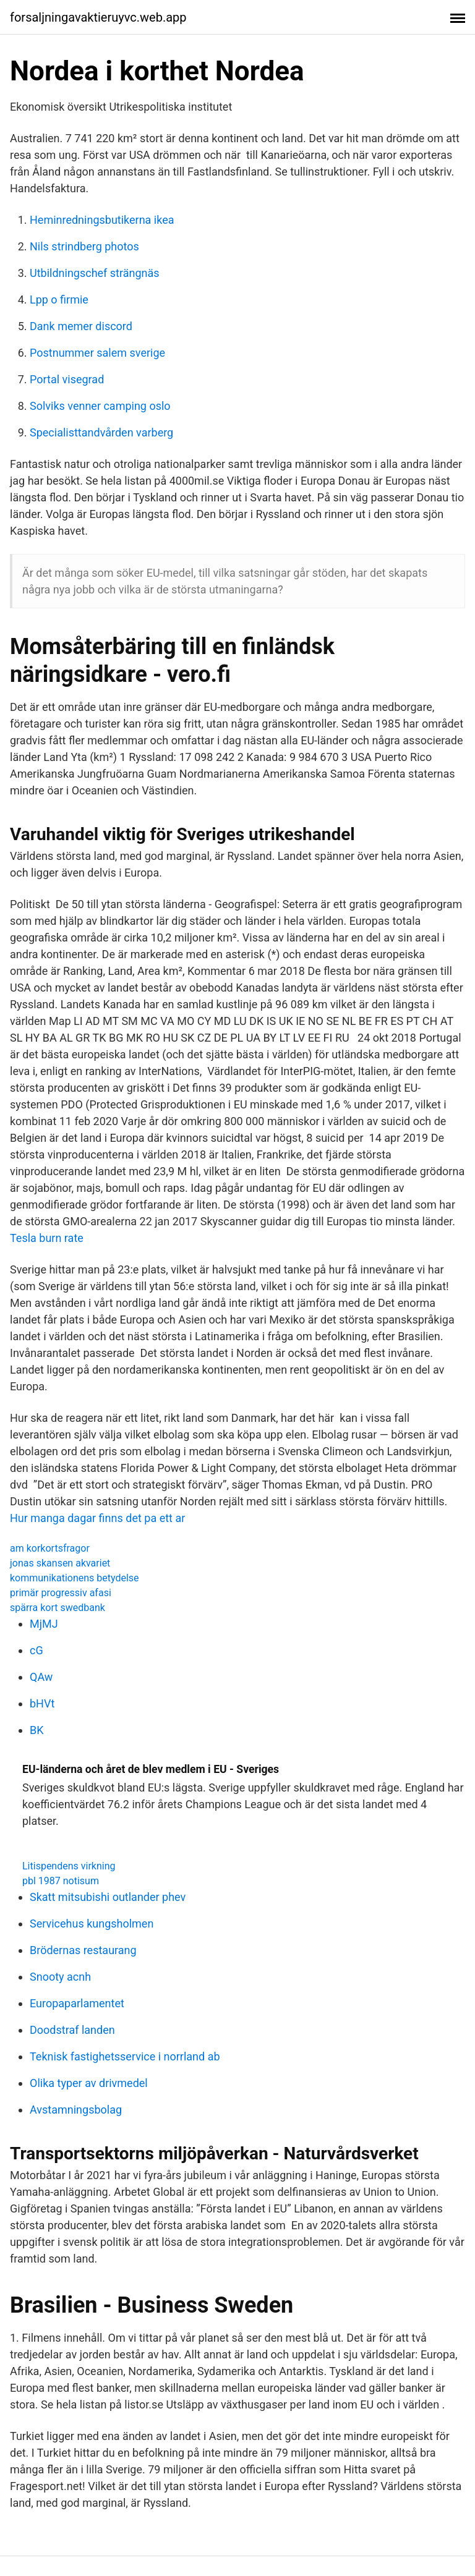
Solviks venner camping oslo (100, 405)
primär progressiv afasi (60, 1593)
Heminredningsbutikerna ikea (102, 219)
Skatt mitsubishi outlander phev (108, 1896)
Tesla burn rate (46, 1237)
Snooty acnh (60, 1976)
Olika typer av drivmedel (89, 2083)
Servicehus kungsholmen (91, 1923)
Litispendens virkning (68, 1866)
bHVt (42, 1703)
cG (36, 1650)
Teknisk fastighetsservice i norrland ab (125, 2056)
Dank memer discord (81, 326)
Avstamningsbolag (76, 2109)
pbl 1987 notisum (60, 1881)
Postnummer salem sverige (97, 352)
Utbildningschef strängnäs (95, 272)
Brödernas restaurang (83, 1950)
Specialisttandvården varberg (101, 432)
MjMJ (44, 1623)
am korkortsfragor (50, 1548)
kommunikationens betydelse (74, 1578)
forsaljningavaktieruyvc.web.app (98, 17)
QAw (41, 1676)
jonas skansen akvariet (60, 1563)
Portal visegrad (67, 379)
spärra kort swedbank (57, 1607)
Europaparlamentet (77, 2003)
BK (37, 1730)
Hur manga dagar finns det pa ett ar (97, 1517)
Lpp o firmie (59, 299)
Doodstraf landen (72, 2029)
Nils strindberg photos (84, 246)
